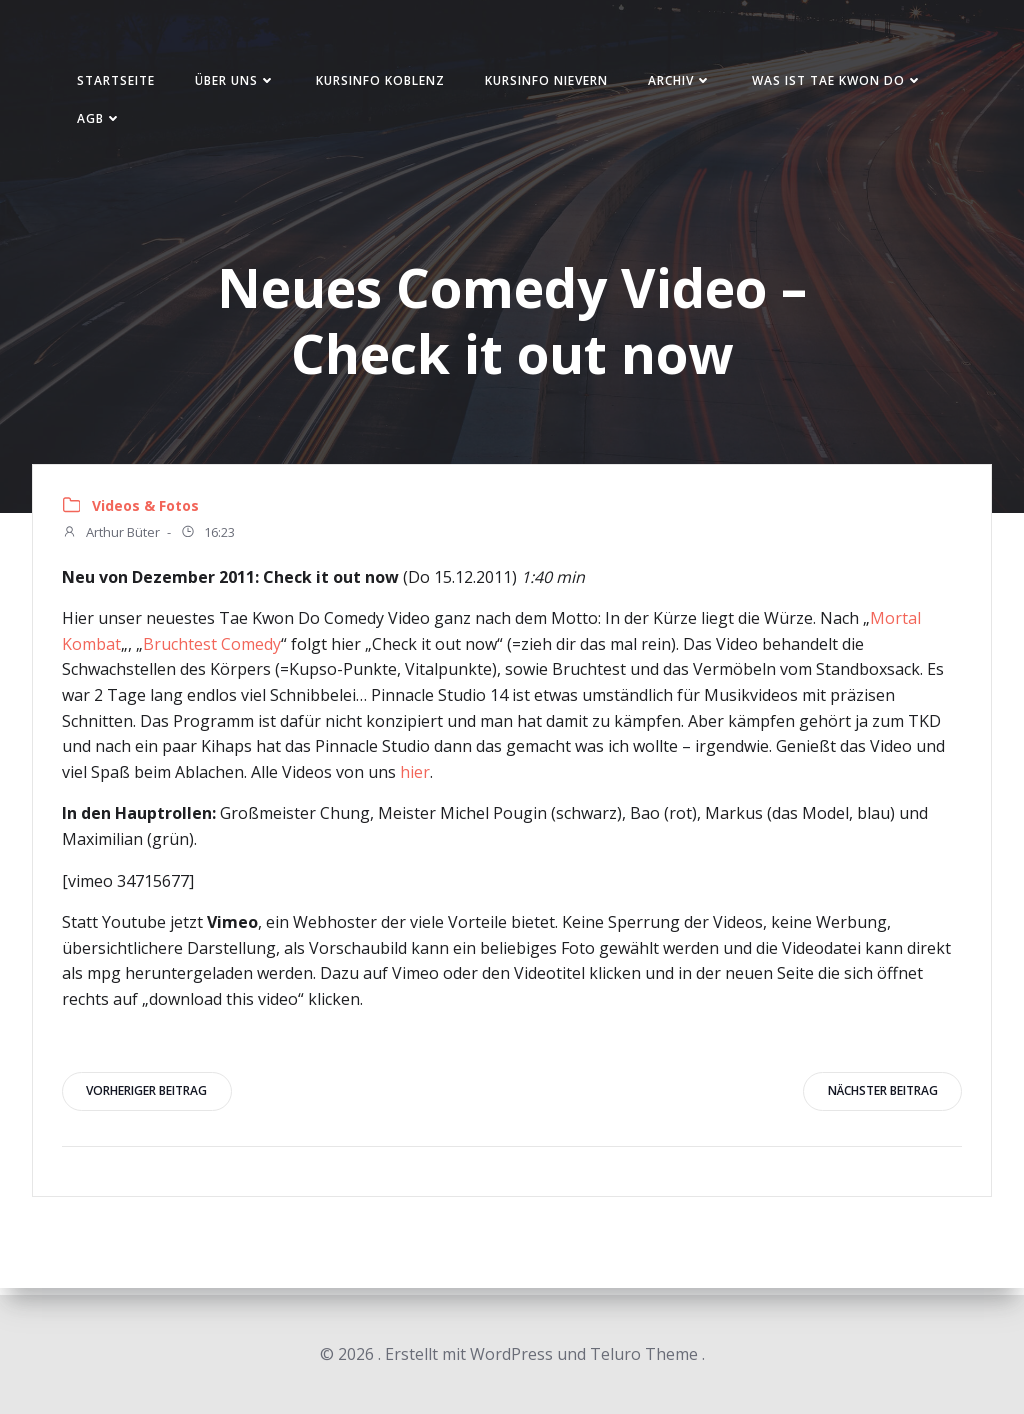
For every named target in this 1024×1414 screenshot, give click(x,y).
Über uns (239, 83)
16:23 (208, 539)
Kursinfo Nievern (550, 83)
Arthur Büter (112, 539)
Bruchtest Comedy (213, 649)
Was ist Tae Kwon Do (841, 83)
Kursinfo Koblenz (384, 83)
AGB (103, 121)
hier (416, 777)
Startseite (120, 83)
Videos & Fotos (146, 511)
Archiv (684, 83)
